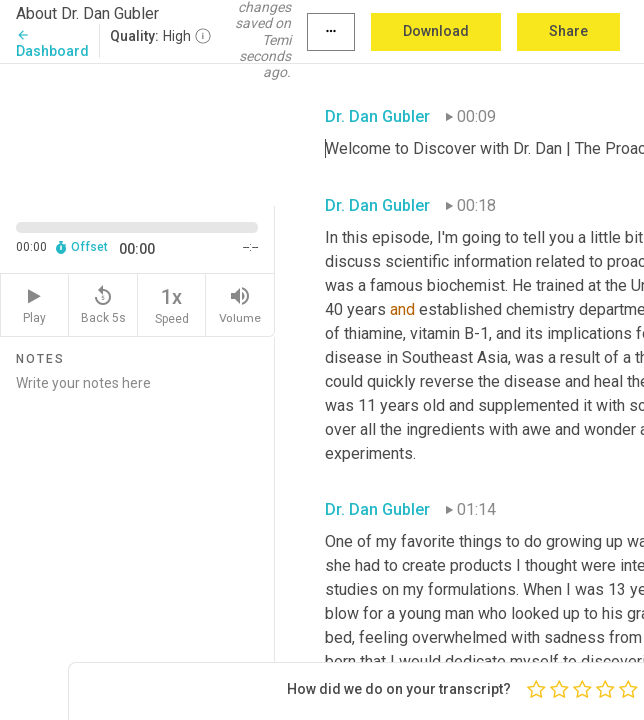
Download (436, 31)
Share (568, 31)
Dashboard (52, 43)
